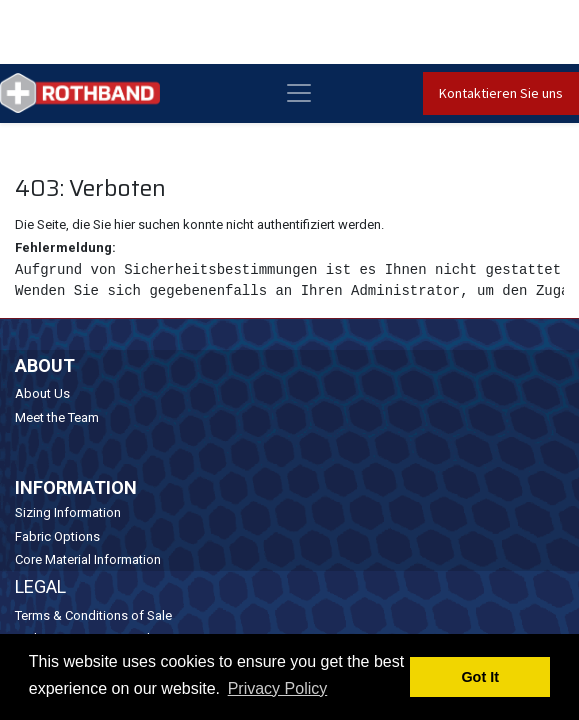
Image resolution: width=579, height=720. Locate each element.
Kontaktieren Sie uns (501, 93)
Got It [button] (480, 677)
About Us (42, 393)
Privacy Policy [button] (278, 688)
